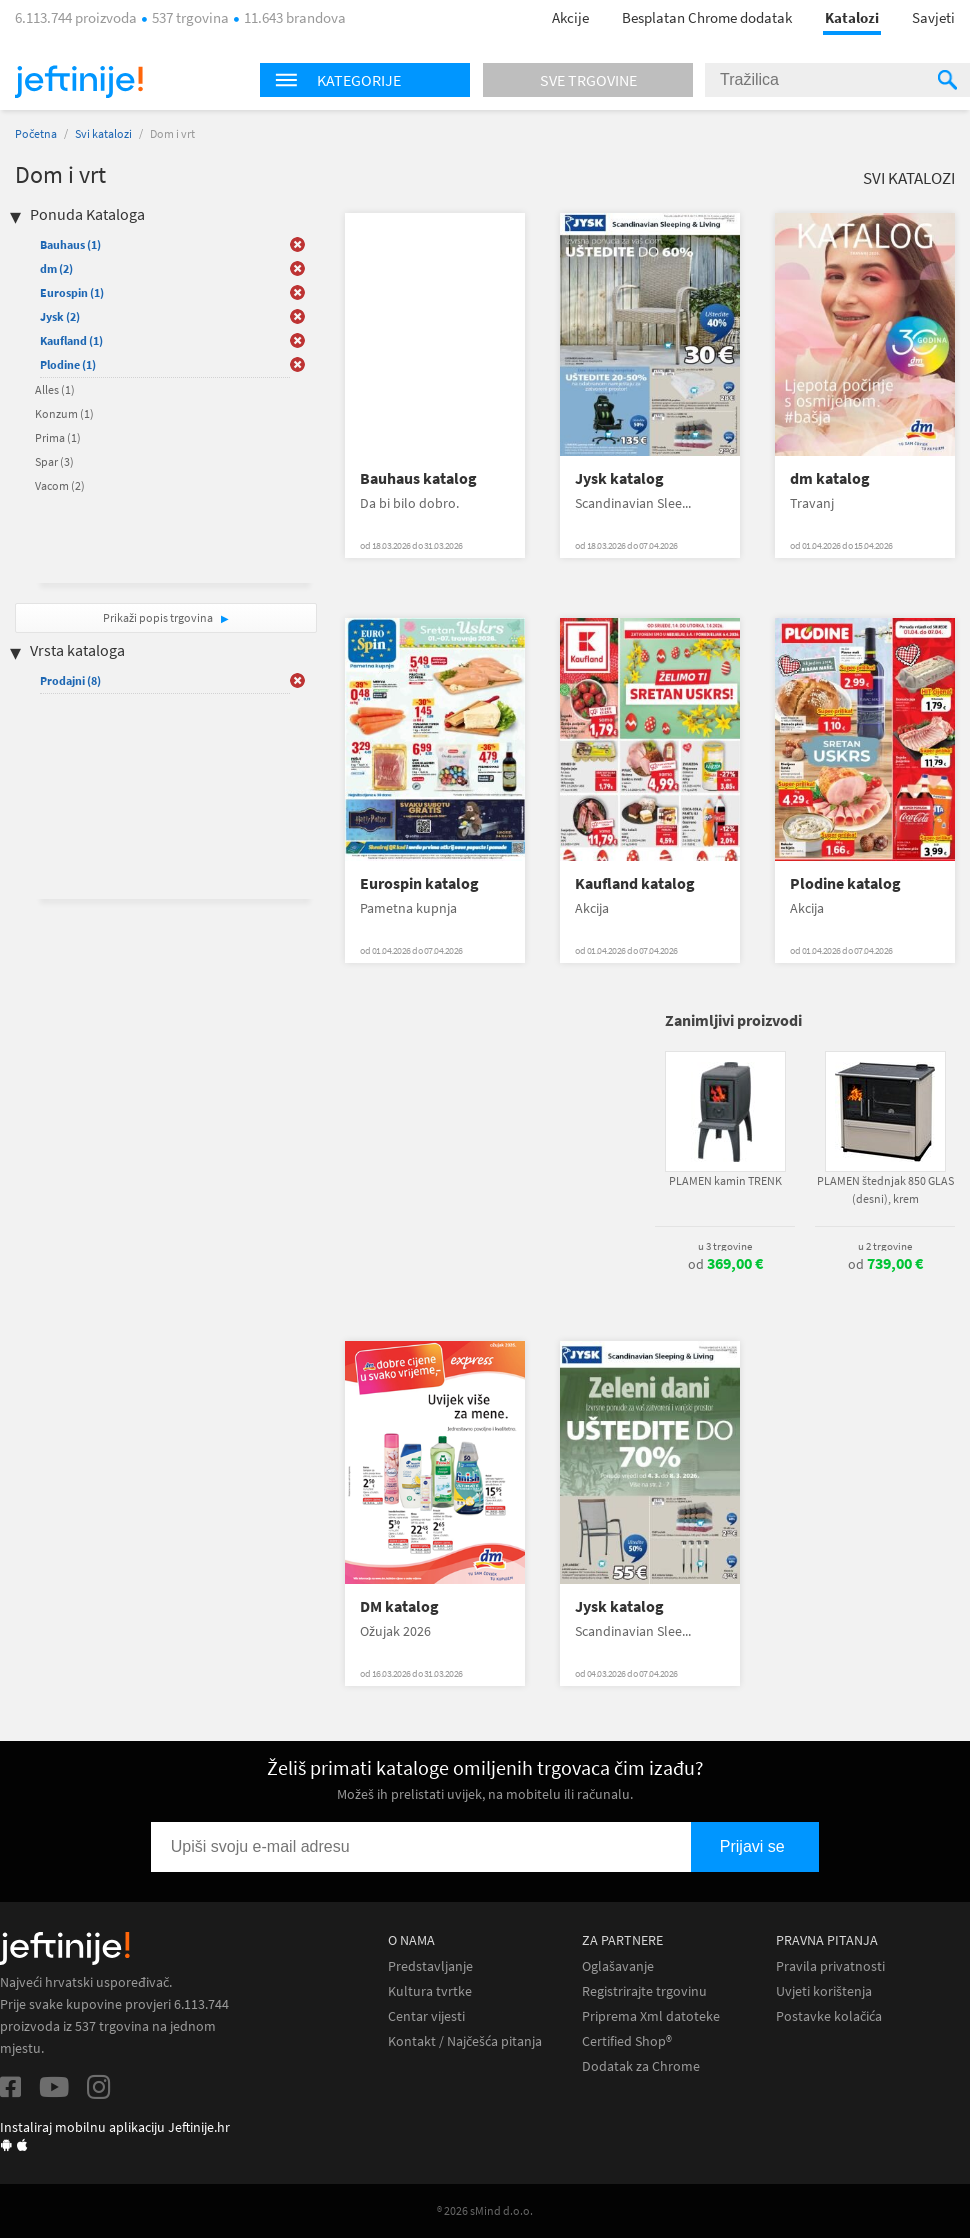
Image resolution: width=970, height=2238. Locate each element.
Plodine (68, 364)
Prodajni (70, 680)
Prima (58, 437)
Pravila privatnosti (830, 1966)
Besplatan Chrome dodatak (707, 17)
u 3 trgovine (725, 1246)
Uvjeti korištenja (824, 1991)
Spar (54, 461)
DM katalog (399, 1606)
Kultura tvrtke (430, 1991)
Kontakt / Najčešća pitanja (465, 2041)
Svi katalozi (103, 133)
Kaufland (71, 340)
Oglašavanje (618, 1966)
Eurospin (72, 292)
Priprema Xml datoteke (651, 2016)
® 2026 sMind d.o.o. (485, 2210)
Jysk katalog (619, 478)
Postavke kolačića (829, 2016)
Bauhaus (70, 244)
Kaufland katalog (635, 883)
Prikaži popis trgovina (159, 617)
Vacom (60, 485)
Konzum (64, 413)
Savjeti (933, 17)
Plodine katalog (845, 883)
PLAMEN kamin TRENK (725, 1180)
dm (56, 268)
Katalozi (852, 17)
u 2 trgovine (885, 1246)
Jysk (60, 316)
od (725, 1264)
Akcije (570, 17)
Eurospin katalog (419, 883)
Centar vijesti (426, 2016)
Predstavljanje (430, 1966)
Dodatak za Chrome (641, 2066)
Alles (55, 389)
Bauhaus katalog (418, 478)
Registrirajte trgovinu (644, 1991)
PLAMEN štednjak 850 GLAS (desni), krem (885, 1189)
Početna (36, 133)
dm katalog (830, 478)
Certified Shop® (627, 2041)
